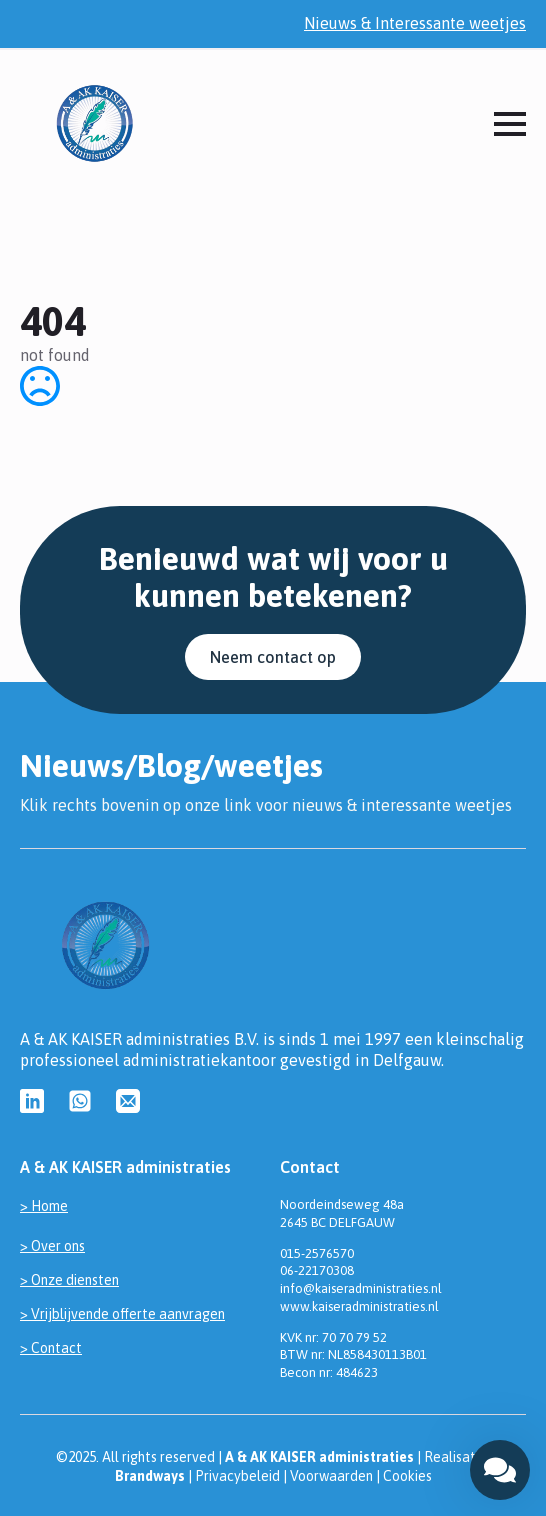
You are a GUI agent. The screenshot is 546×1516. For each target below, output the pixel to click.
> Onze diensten (69, 1280)
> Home (44, 1206)
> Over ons (52, 1246)
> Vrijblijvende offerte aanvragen (122, 1314)
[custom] (32, 1101)
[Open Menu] (510, 124)
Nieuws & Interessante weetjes (415, 23)
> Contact (51, 1348)
